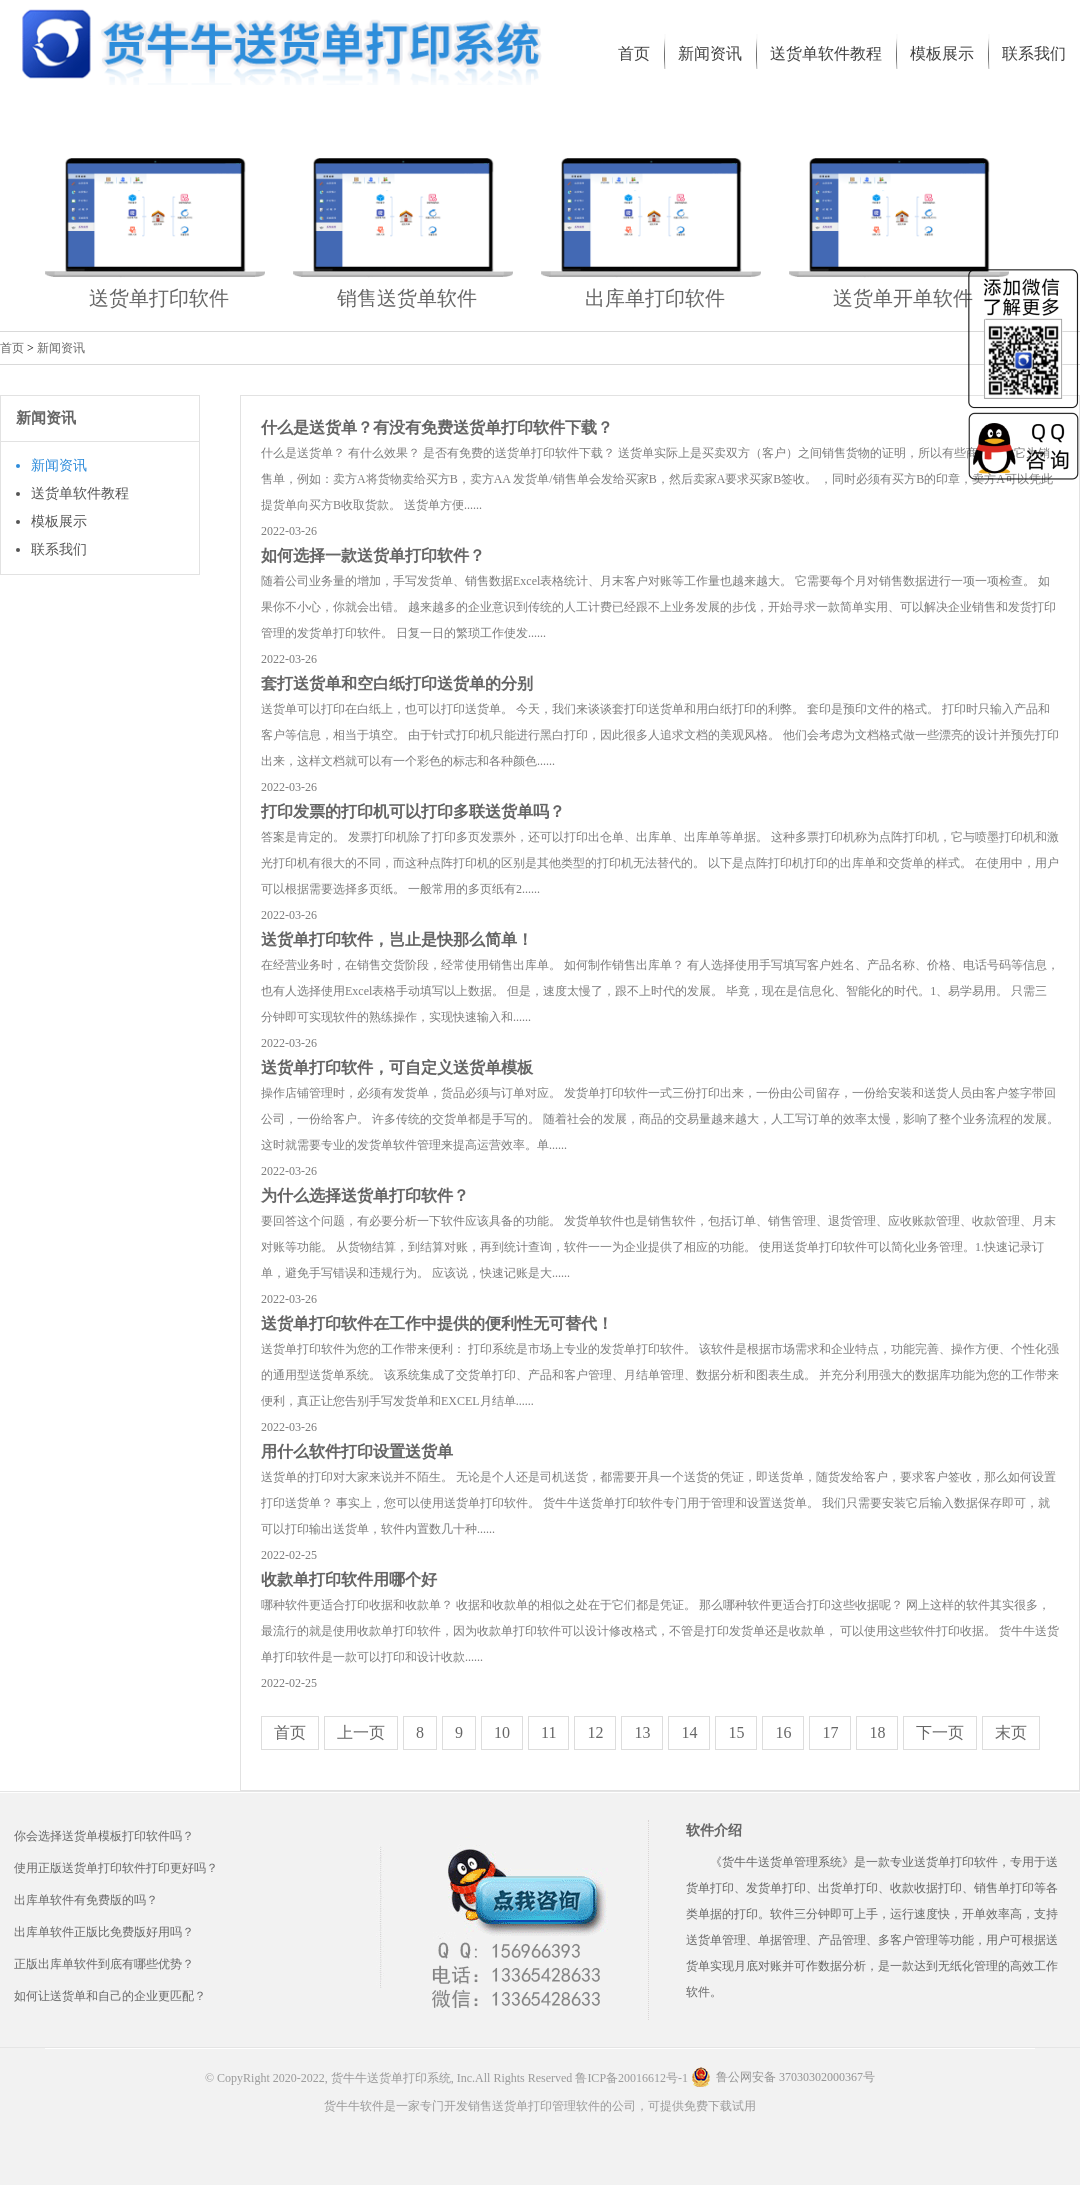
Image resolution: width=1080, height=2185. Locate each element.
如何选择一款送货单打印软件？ (373, 555)
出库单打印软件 (655, 298)
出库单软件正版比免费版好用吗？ (104, 1932)
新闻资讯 (61, 348)
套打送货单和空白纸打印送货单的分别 (397, 683)
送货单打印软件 (159, 298)
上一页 (361, 1732)
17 (830, 1732)
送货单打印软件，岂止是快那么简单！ (397, 939)
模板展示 (59, 521)
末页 (1011, 1732)
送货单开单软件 (903, 298)
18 (877, 1732)
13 (642, 1732)
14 (689, 1732)
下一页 (940, 1732)
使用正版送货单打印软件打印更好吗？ (116, 1868)
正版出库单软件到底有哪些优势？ (104, 1964)
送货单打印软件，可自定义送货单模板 (397, 1067)
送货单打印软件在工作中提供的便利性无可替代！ (437, 1323)
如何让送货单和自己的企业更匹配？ (110, 1996)
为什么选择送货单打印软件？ (365, 1195)
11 (548, 1732)
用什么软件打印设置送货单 (357, 1451)
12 (595, 1732)
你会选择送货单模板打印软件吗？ (104, 1836)
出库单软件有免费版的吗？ (86, 1900)
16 (783, 1732)
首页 (12, 348)
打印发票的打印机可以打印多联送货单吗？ (413, 811)
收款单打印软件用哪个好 (349, 1579)
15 (736, 1732)
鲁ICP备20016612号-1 (631, 2078)
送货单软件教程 (80, 493)
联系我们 (59, 549)
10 (502, 1732)
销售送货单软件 (407, 298)
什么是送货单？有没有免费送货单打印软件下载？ (437, 427)
